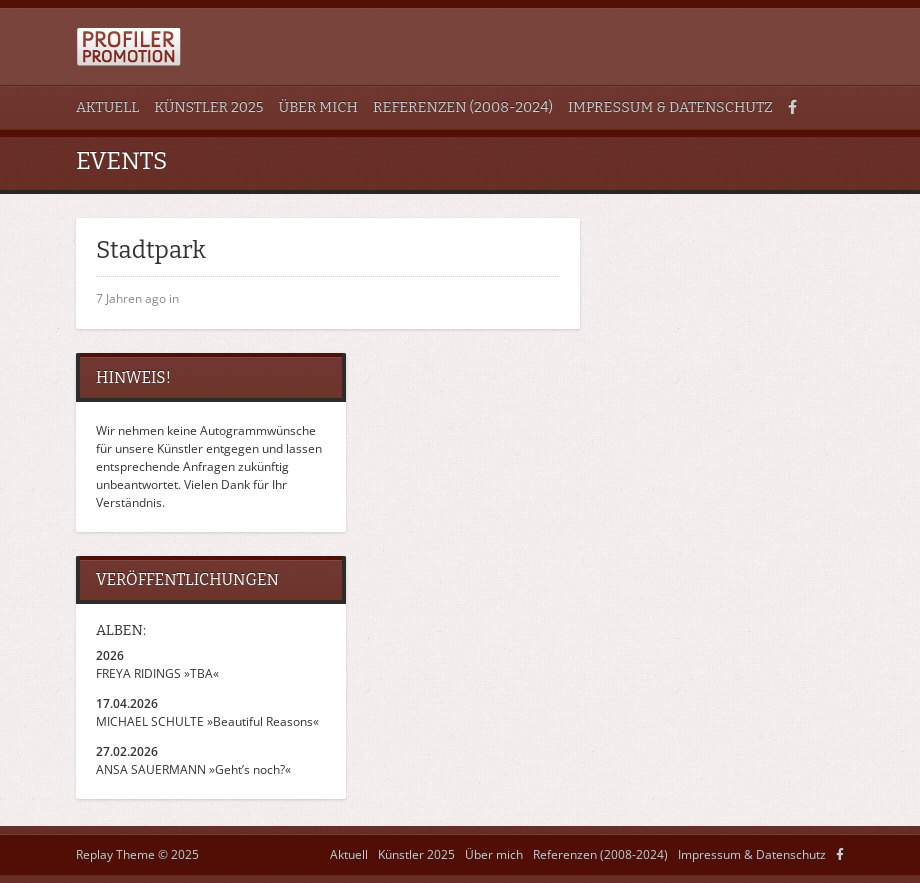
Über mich (318, 107)
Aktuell (107, 107)
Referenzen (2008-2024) (463, 107)
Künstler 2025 (208, 107)
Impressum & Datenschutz (670, 107)
